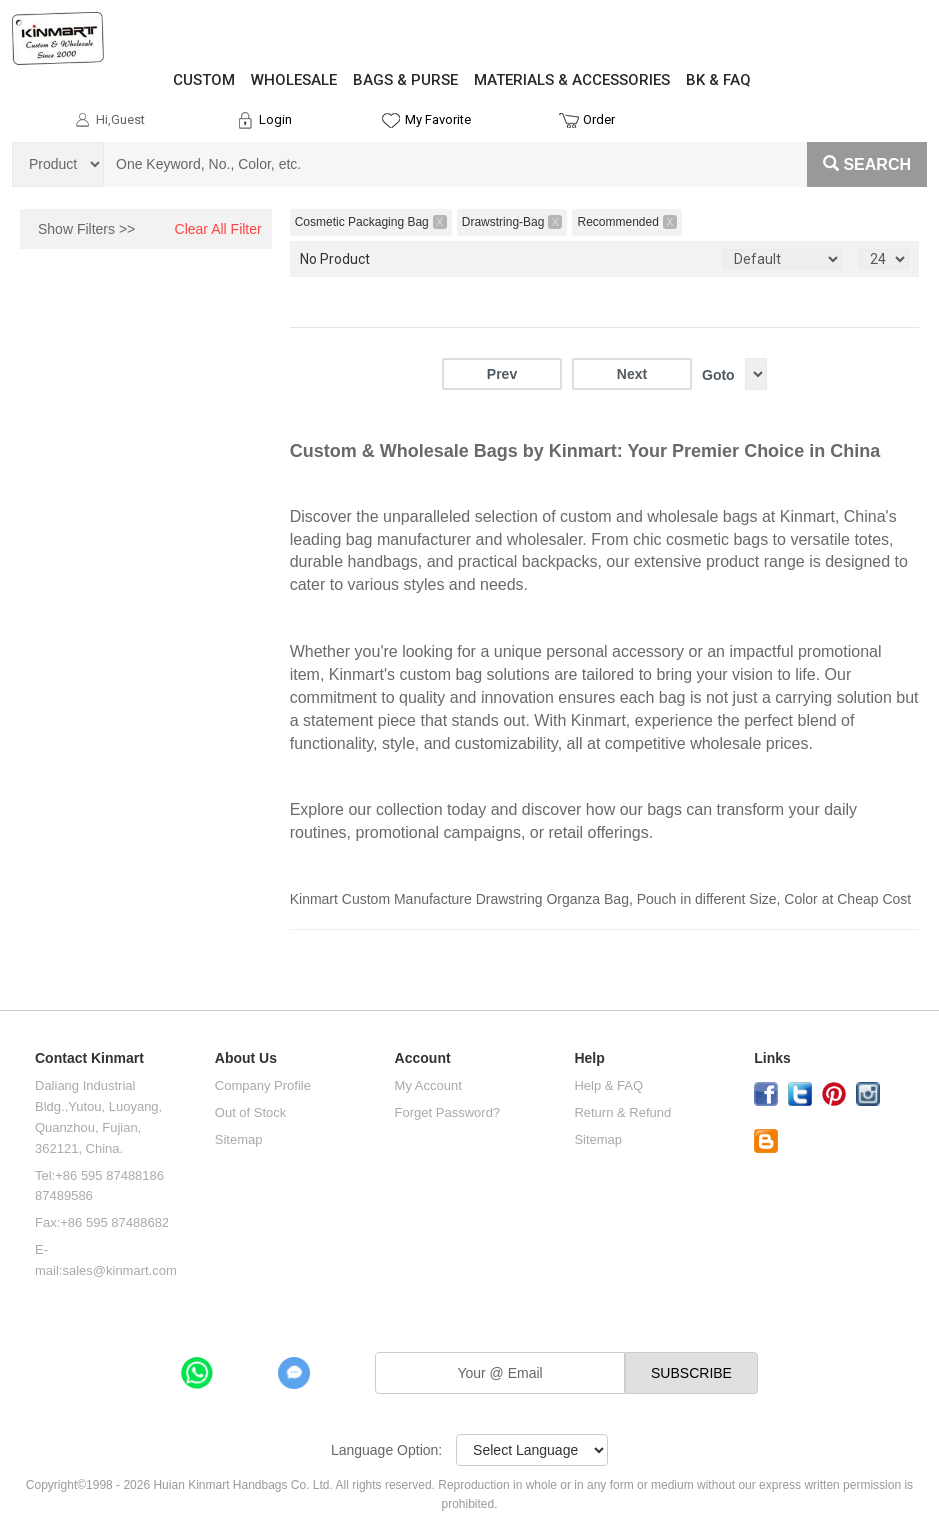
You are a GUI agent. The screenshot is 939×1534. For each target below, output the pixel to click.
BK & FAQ (718, 80)
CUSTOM (204, 80)
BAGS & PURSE (405, 80)
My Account (428, 1085)
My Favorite (438, 119)
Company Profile (263, 1085)
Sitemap (239, 1139)
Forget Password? (448, 1112)
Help (589, 1058)
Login (275, 119)
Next (632, 374)
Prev (502, 374)
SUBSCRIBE (691, 1373)
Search (867, 164)
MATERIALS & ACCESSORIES (572, 80)
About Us (246, 1058)
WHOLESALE (294, 80)
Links (772, 1058)
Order (599, 119)
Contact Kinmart (89, 1058)
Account (423, 1058)
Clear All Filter (218, 229)
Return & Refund (622, 1112)
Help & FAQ (608, 1085)
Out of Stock (251, 1112)
